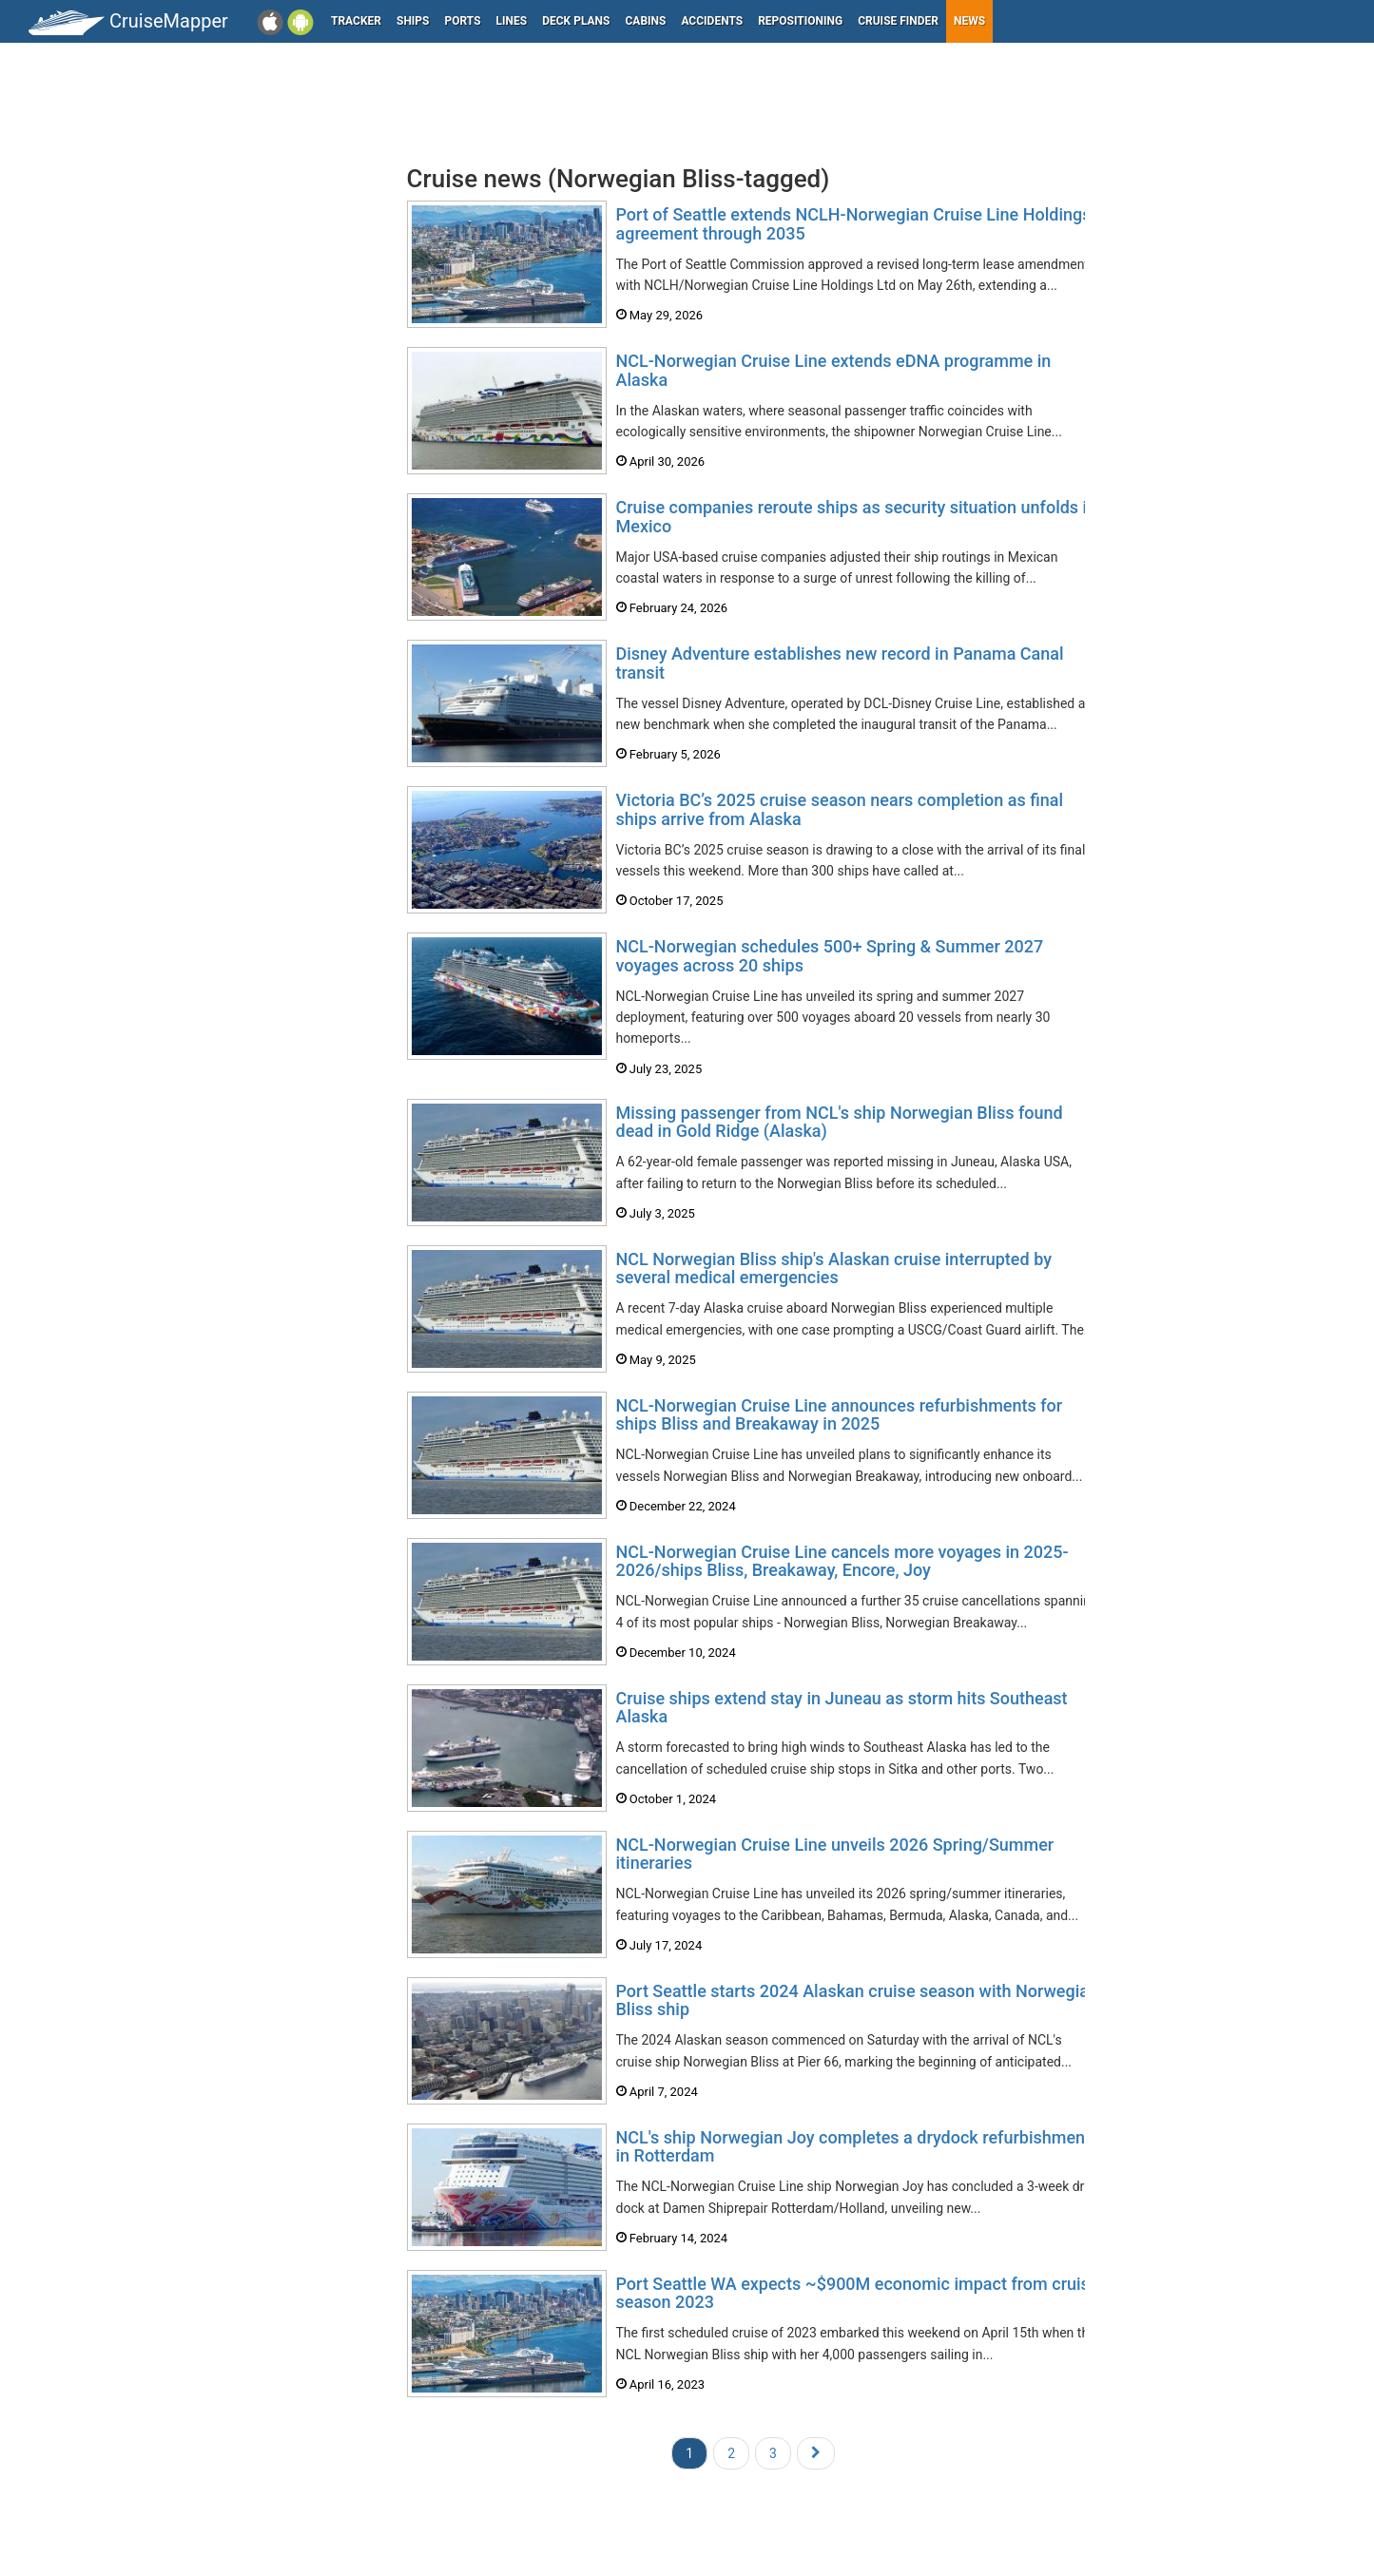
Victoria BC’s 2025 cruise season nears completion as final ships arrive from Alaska (839, 809)
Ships (413, 21)
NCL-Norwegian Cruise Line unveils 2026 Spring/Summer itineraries (835, 1854)
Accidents (712, 21)
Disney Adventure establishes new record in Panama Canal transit (840, 663)
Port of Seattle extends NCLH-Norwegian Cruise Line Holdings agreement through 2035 (854, 223)
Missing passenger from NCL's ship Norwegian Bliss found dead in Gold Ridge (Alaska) (839, 1122)
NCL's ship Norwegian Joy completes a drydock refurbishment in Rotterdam (854, 2146)
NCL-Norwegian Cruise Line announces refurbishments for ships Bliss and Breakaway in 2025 (839, 1414)
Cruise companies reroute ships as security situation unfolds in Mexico (856, 516)
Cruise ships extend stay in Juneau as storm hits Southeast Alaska (842, 1707)
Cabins (645, 21)
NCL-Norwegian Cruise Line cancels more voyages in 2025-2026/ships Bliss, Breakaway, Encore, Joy (842, 1561)
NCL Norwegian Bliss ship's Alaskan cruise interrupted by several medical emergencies (834, 1268)
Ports (463, 21)
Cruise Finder (898, 21)
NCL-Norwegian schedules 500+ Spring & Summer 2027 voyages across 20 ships (830, 955)
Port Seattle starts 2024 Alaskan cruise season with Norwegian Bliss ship (857, 2000)
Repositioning (800, 21)
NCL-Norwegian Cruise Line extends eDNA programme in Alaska (834, 370)
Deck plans (576, 21)
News (969, 21)
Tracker (356, 21)
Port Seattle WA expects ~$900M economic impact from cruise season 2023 (857, 2293)
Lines (512, 21)
